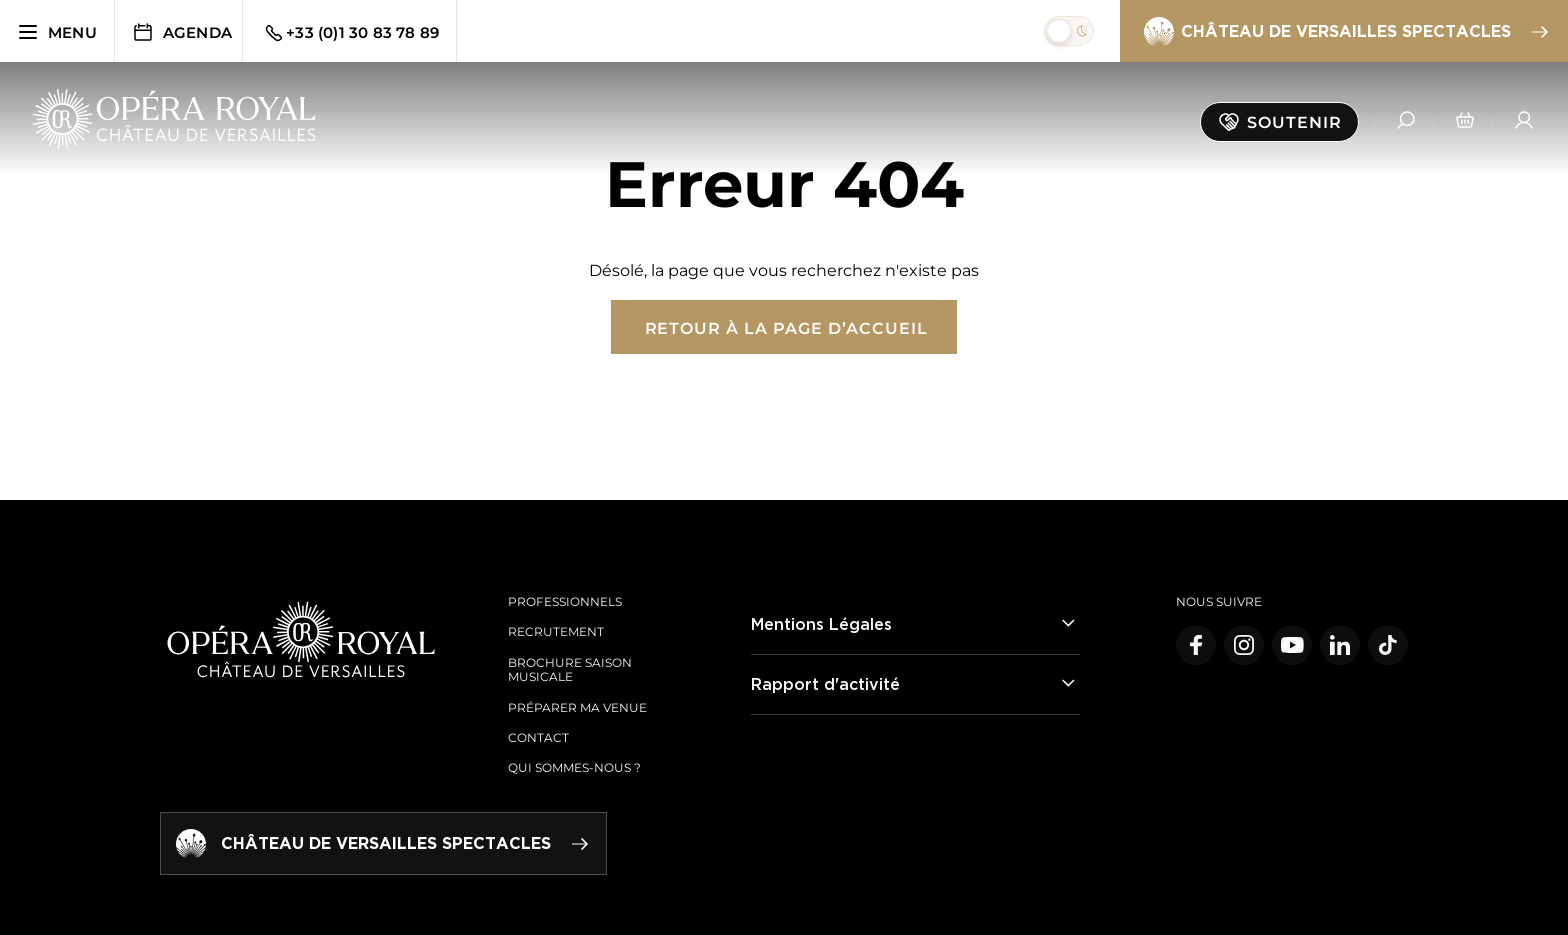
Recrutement (556, 631)
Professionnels (565, 601)
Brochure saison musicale (570, 669)
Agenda (181, 32)
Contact (538, 737)
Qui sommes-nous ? (574, 767)
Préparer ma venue (577, 707)
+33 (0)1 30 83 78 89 (350, 33)
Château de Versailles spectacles (1345, 32)
